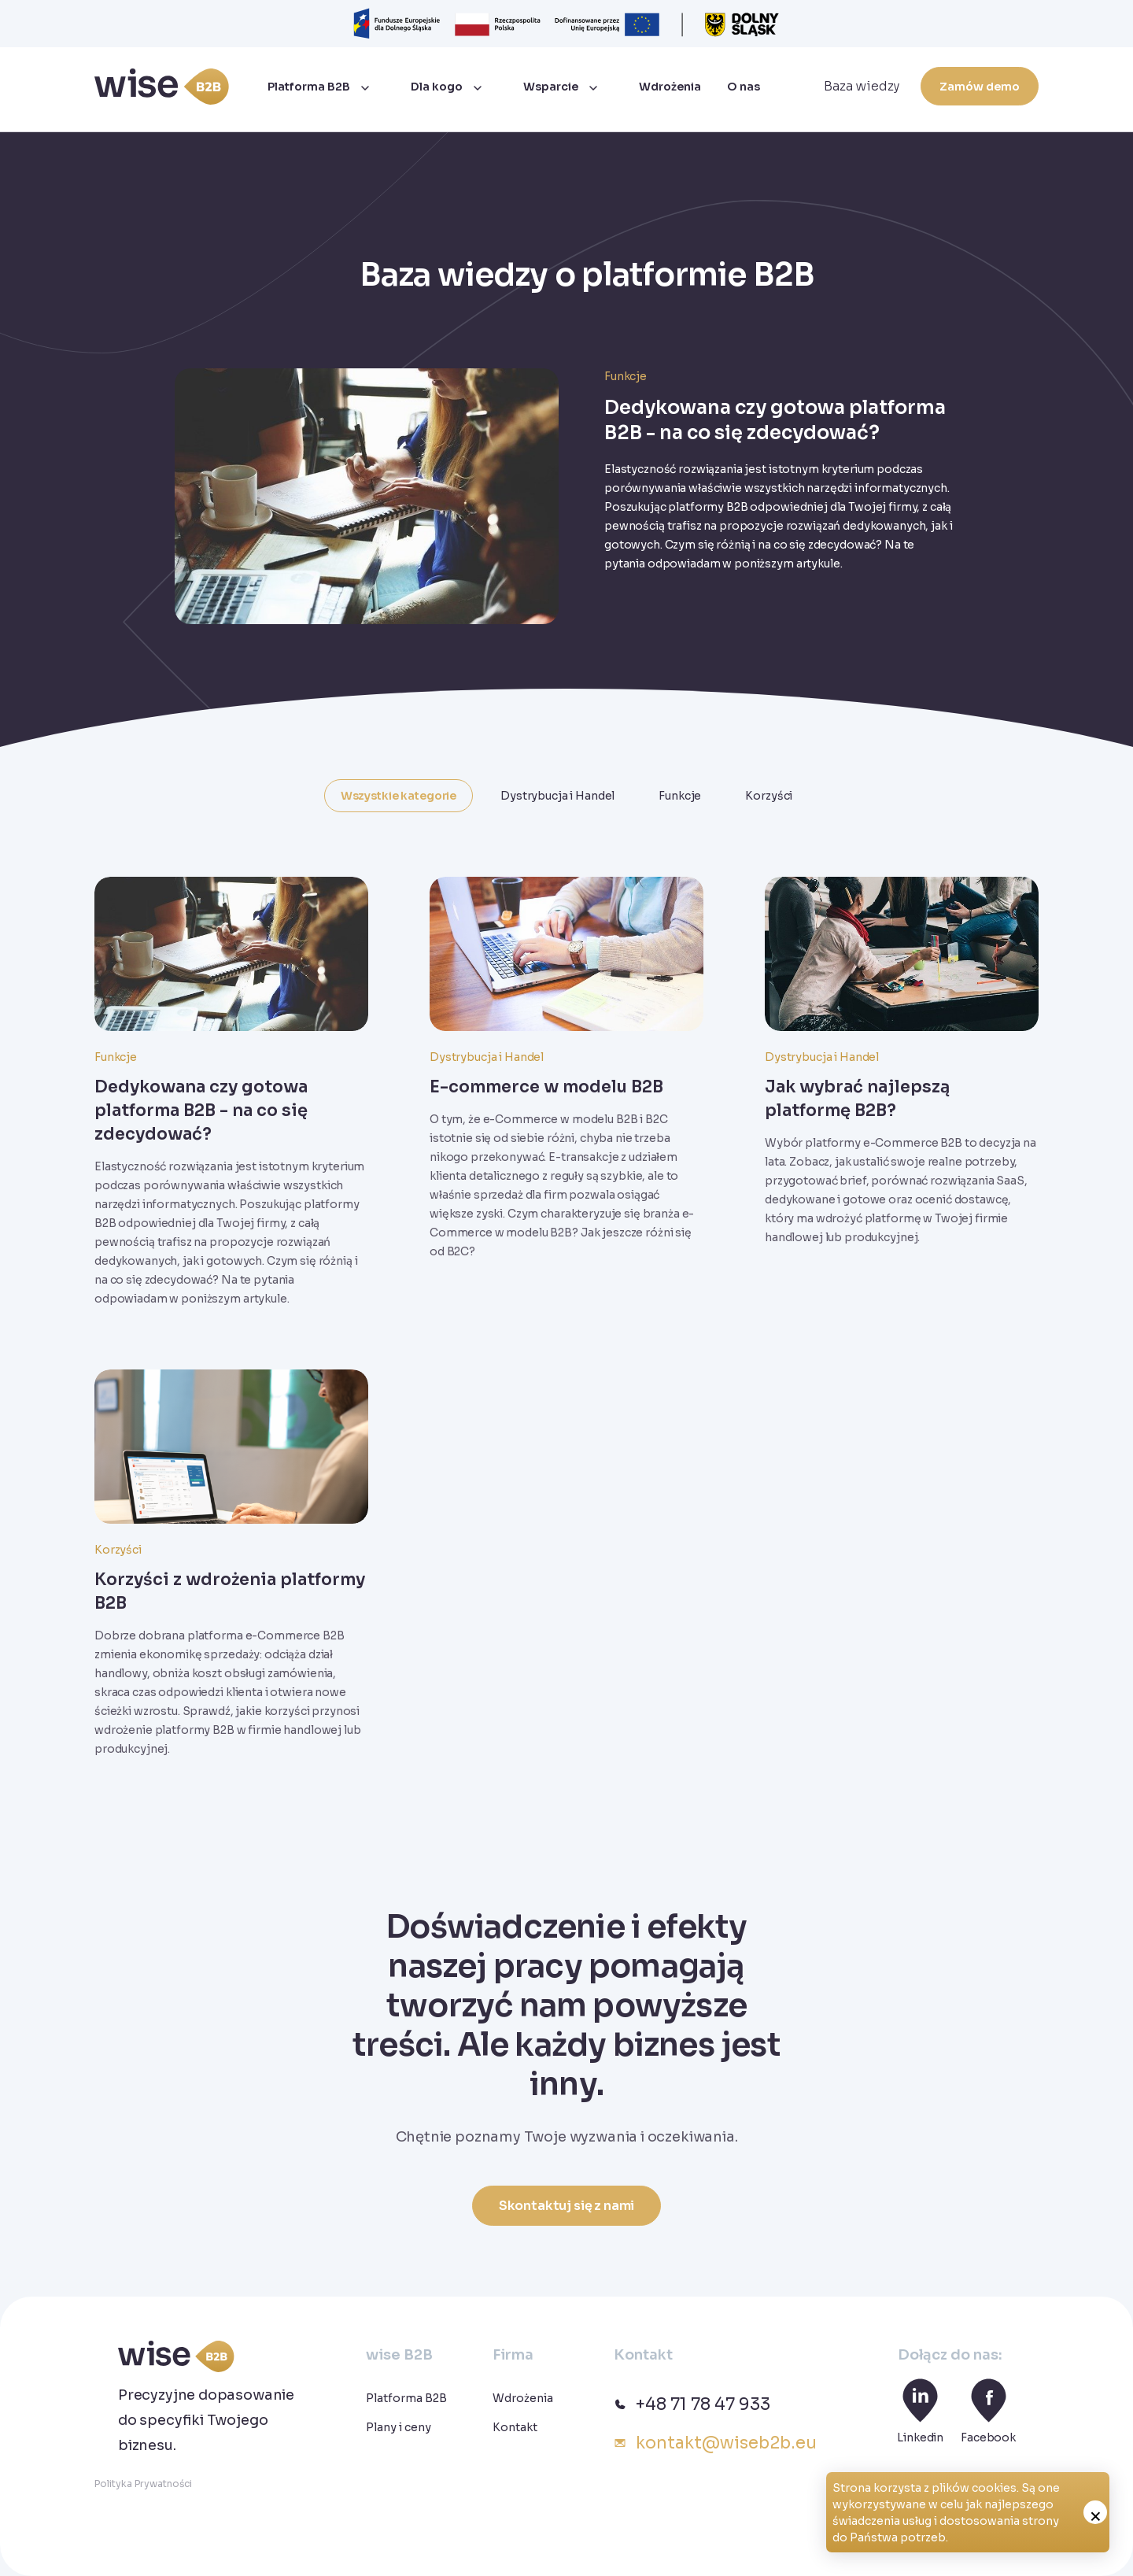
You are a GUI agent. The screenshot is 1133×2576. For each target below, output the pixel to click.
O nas (743, 86)
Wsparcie (550, 86)
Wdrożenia (670, 86)
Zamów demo (979, 86)
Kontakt (515, 2427)
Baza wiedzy (861, 86)
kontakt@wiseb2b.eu (715, 2443)
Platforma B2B (309, 86)
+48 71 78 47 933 (692, 2404)
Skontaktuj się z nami (567, 2205)
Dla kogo (437, 86)
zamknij (1095, 2512)
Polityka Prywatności (143, 2483)
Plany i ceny (398, 2427)
